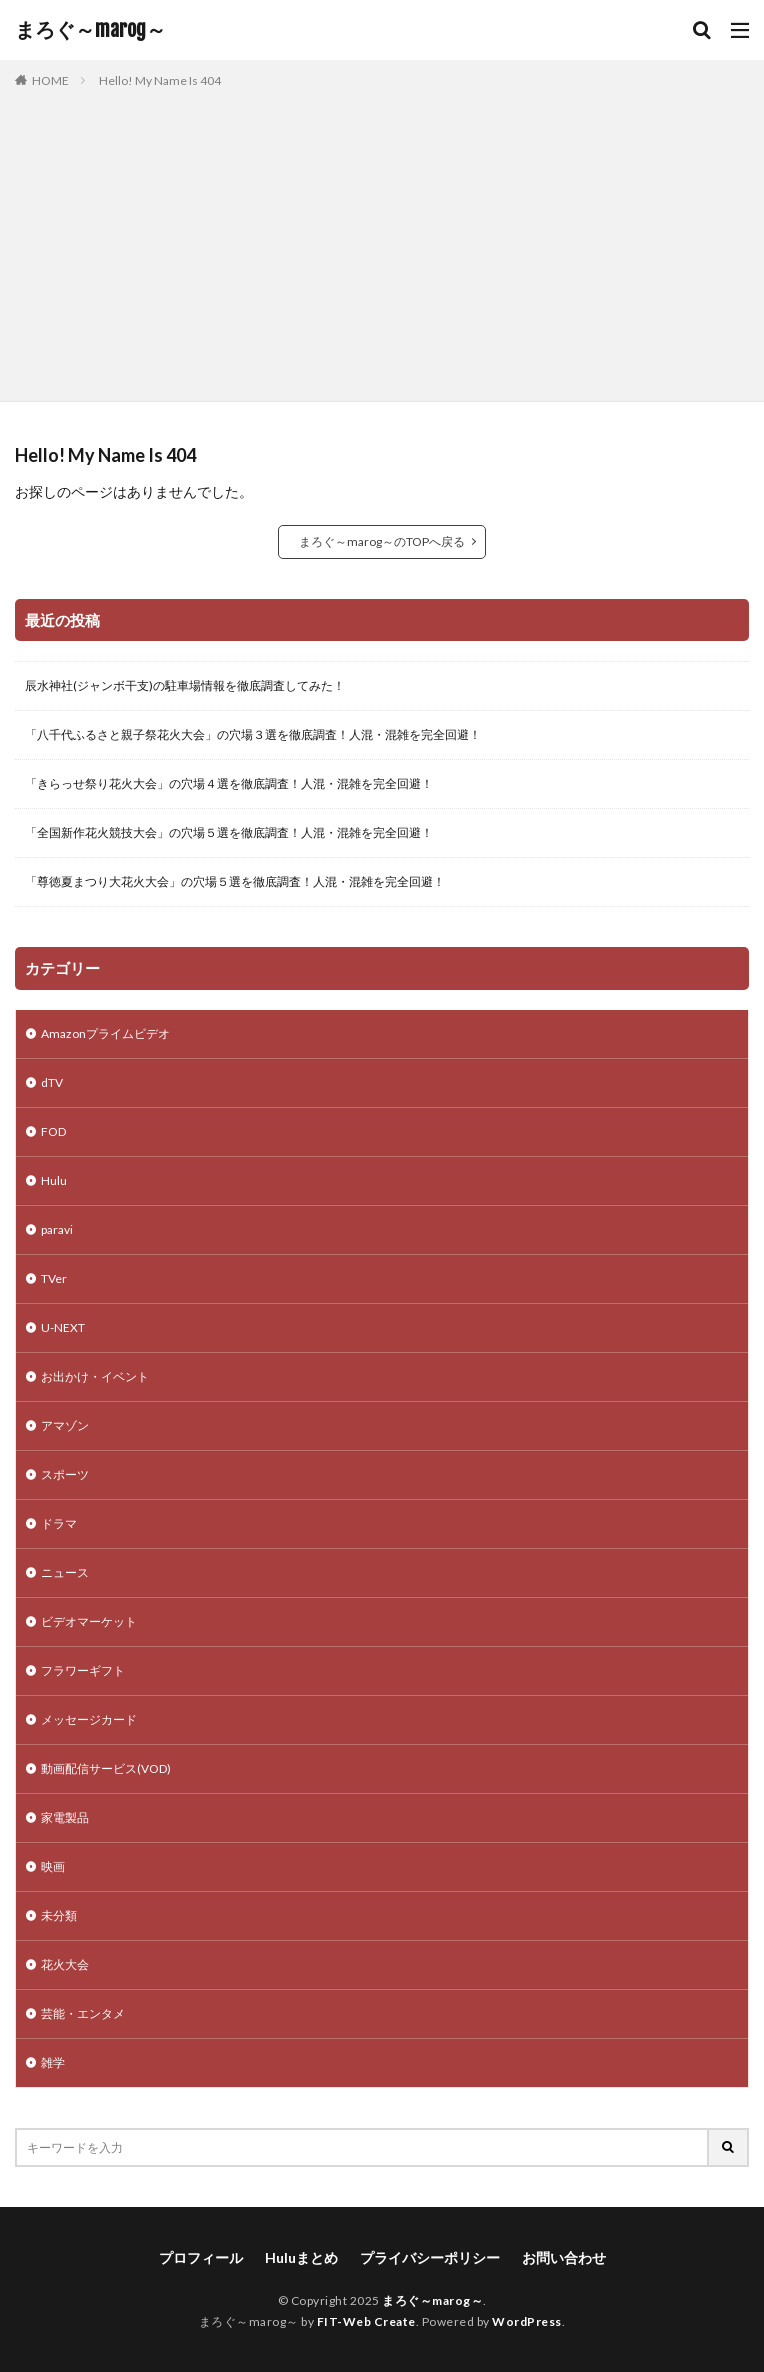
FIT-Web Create (366, 2321)
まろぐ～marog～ (90, 30)
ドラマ (59, 1523)
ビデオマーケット (89, 1621)
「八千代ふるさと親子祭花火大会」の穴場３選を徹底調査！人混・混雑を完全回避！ (253, 734)
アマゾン (65, 1425)
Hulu (54, 1180)
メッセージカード (89, 1719)
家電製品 (65, 1817)
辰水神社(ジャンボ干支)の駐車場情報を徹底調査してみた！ (185, 685)
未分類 (59, 1915)
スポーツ (65, 1474)
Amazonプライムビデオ (105, 1033)
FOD (53, 1131)
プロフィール (201, 2257)
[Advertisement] (382, 241)
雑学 (53, 2062)
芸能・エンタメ (83, 2013)
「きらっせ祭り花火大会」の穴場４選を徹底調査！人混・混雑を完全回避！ (229, 783)
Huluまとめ (301, 2257)
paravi (57, 1229)
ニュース (65, 1572)
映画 (53, 1866)
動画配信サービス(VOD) (106, 1768)
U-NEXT (63, 1327)
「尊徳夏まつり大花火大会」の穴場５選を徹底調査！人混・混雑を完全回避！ (235, 881)
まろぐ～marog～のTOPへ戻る (382, 541)
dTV (52, 1082)
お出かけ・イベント (95, 1376)
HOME (50, 80)
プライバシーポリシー (430, 2257)
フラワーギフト (83, 1670)
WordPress (527, 2321)
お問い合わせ (564, 2257)
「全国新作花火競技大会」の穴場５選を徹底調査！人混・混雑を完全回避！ (229, 832)
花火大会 (65, 1964)
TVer (54, 1278)
